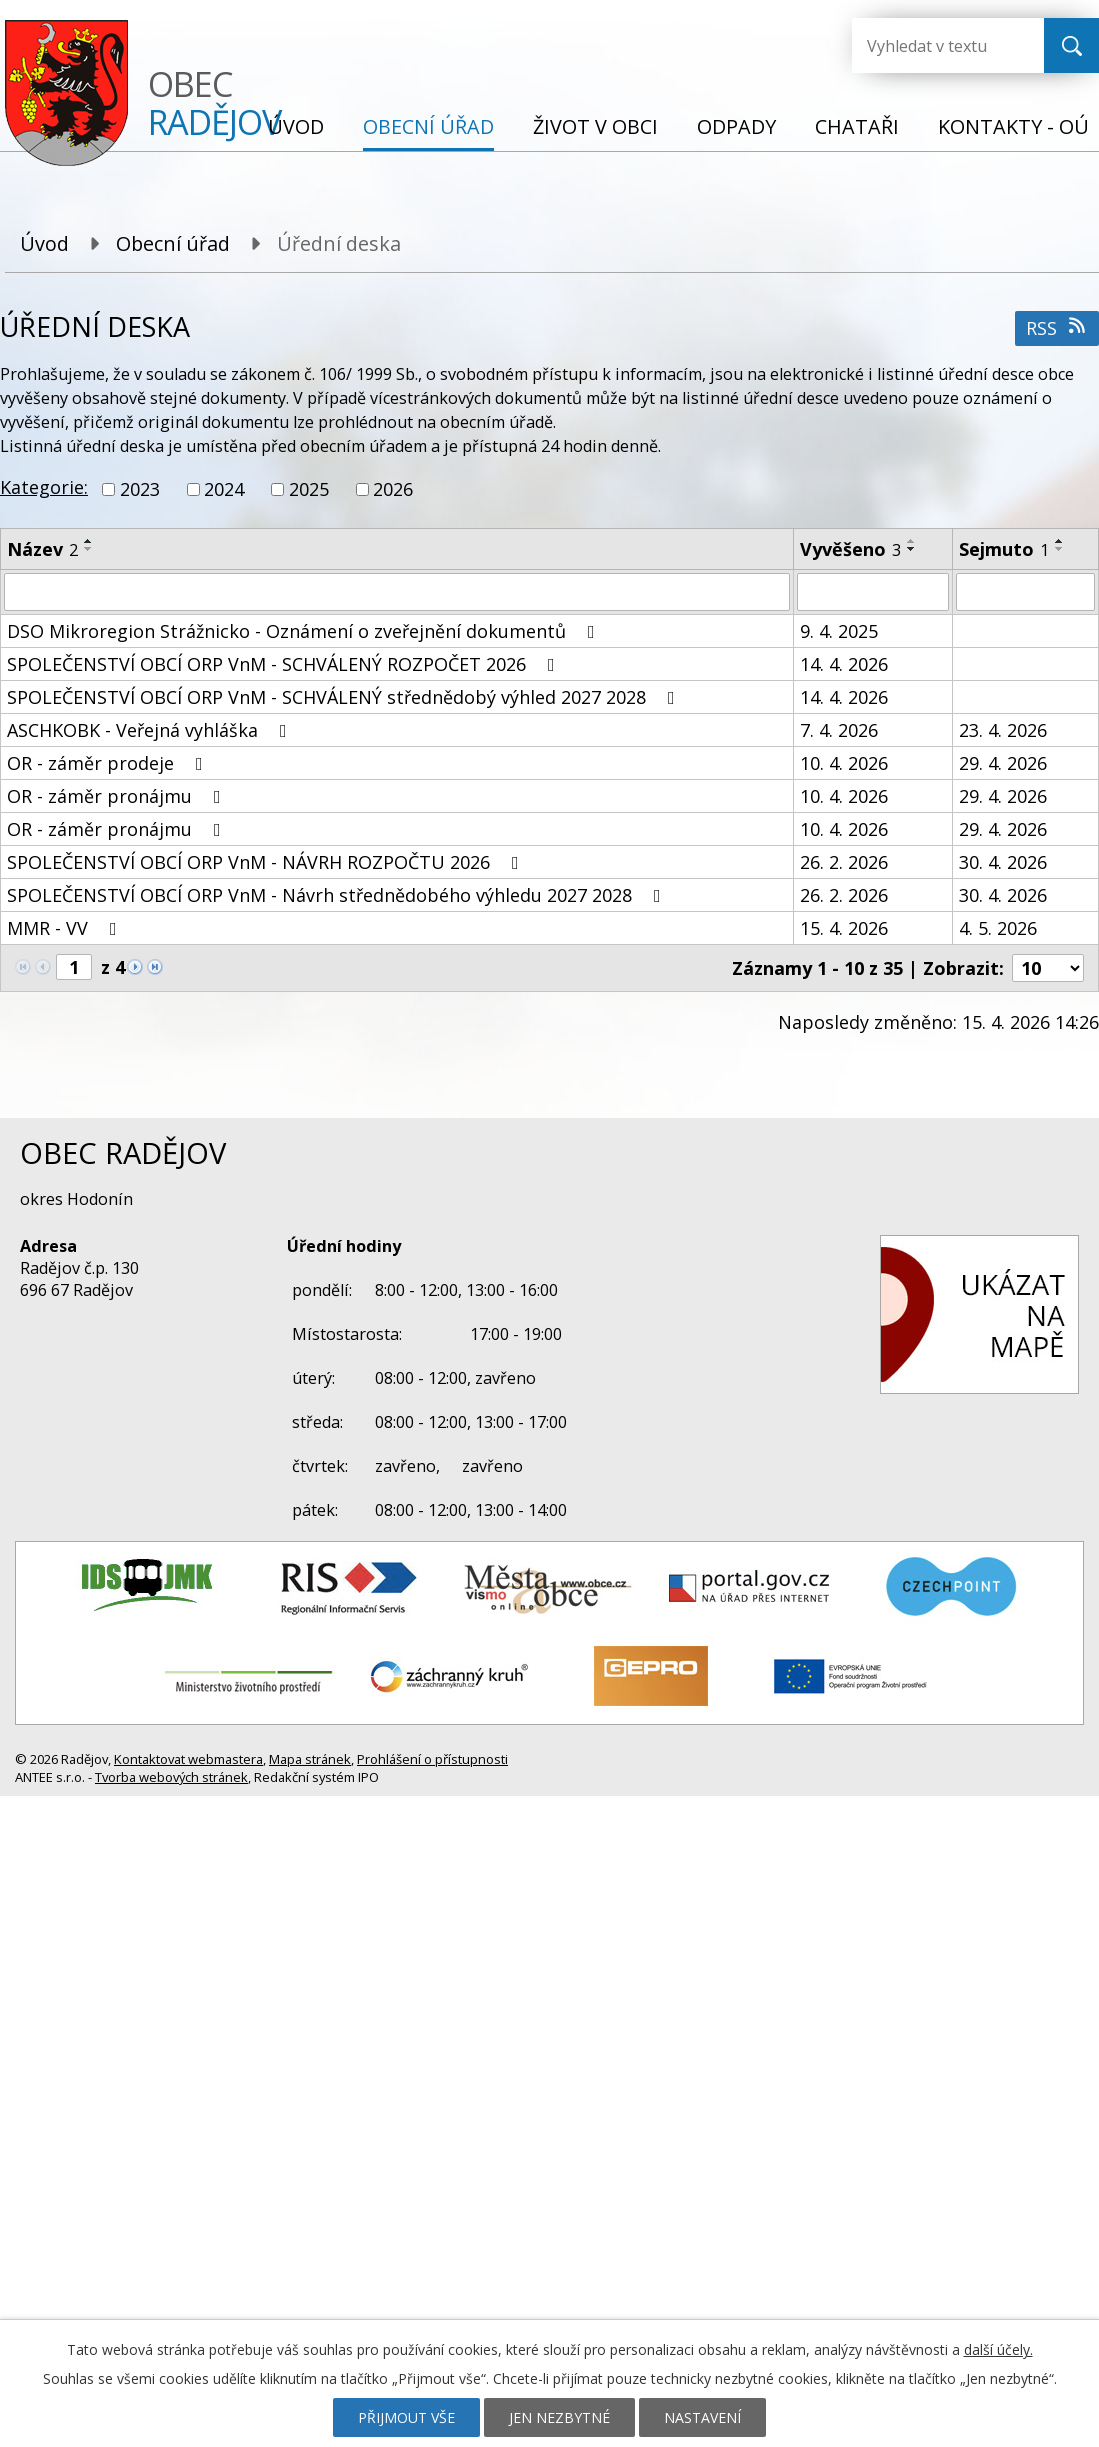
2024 (224, 489)
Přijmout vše (406, 2417)
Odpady (736, 126)
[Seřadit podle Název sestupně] (89, 549)
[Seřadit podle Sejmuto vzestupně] (1060, 541)
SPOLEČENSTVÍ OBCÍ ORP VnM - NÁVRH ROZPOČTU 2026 (267, 862)
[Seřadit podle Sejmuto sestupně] (1060, 549)
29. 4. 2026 (1003, 763)
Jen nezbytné (559, 2417)
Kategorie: (44, 487)
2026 (393, 489)
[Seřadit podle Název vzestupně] (89, 541)
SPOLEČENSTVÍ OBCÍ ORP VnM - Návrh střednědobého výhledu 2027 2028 (338, 895)
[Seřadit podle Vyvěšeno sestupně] (912, 549)
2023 (140, 489)
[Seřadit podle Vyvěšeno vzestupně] (912, 541)
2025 (309, 489)
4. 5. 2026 (998, 928)
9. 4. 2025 (839, 631)
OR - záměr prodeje (109, 763)
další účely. (998, 2349)
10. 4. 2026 (844, 763)
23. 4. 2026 (1003, 730)
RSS (1057, 328)
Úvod (296, 126)
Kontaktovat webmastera (188, 1759)
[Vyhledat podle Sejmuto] (1025, 592)
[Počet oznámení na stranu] (1048, 968)
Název (42, 549)
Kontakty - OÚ (1013, 126)
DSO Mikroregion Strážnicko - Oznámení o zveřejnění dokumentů (305, 631)
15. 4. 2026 (844, 928)
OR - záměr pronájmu (118, 796)
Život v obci (595, 126)
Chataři (857, 126)
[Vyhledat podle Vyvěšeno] (873, 592)
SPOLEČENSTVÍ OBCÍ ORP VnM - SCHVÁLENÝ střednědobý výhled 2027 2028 (345, 697)
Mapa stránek (310, 1759)
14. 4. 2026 (844, 664)
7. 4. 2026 (839, 730)
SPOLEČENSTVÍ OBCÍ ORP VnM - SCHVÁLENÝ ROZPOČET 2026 (285, 664)
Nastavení (702, 2417)
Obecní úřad (428, 126)
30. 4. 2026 (1003, 862)
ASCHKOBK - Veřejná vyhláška (151, 730)
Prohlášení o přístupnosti (432, 1759)
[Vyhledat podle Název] (397, 592)
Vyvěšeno (850, 549)
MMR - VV (66, 928)
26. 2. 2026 (844, 862)
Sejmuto (1004, 549)
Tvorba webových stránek (171, 1777)
